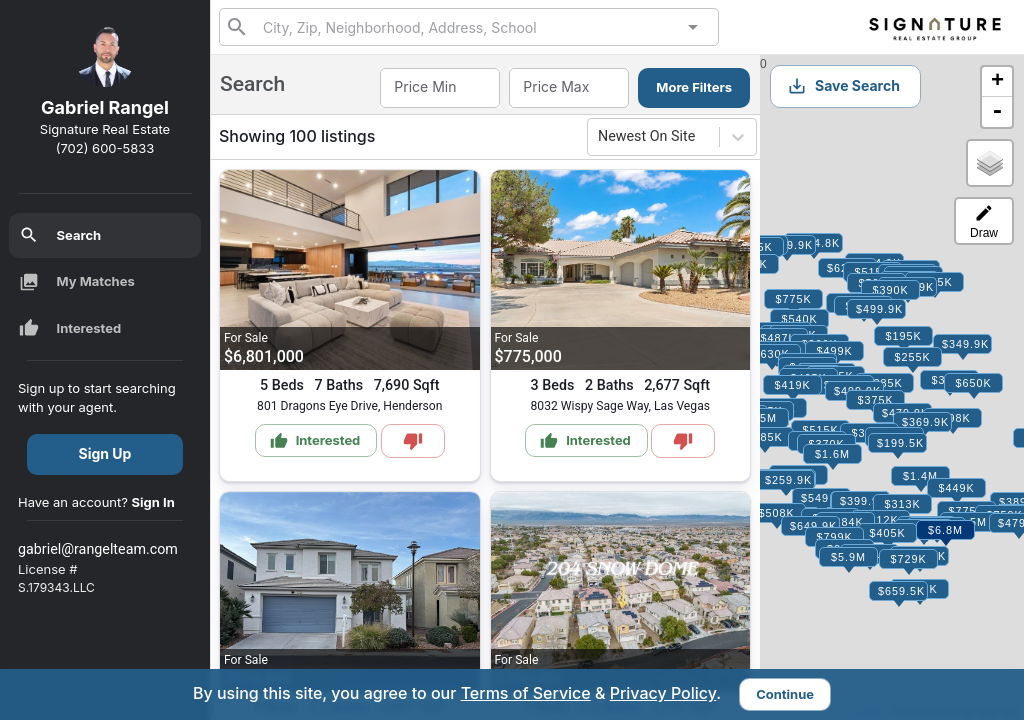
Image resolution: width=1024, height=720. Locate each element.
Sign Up (105, 453)
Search (60, 235)
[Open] (693, 27)
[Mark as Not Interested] (413, 441)
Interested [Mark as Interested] (315, 441)
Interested (70, 328)
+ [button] (997, 82)
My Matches (77, 282)
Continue (785, 694)
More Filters (694, 87)
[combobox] (469, 26)
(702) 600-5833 (105, 148)
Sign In (153, 502)
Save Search (843, 86)
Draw (984, 221)
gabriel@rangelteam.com (98, 549)
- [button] (997, 112)
